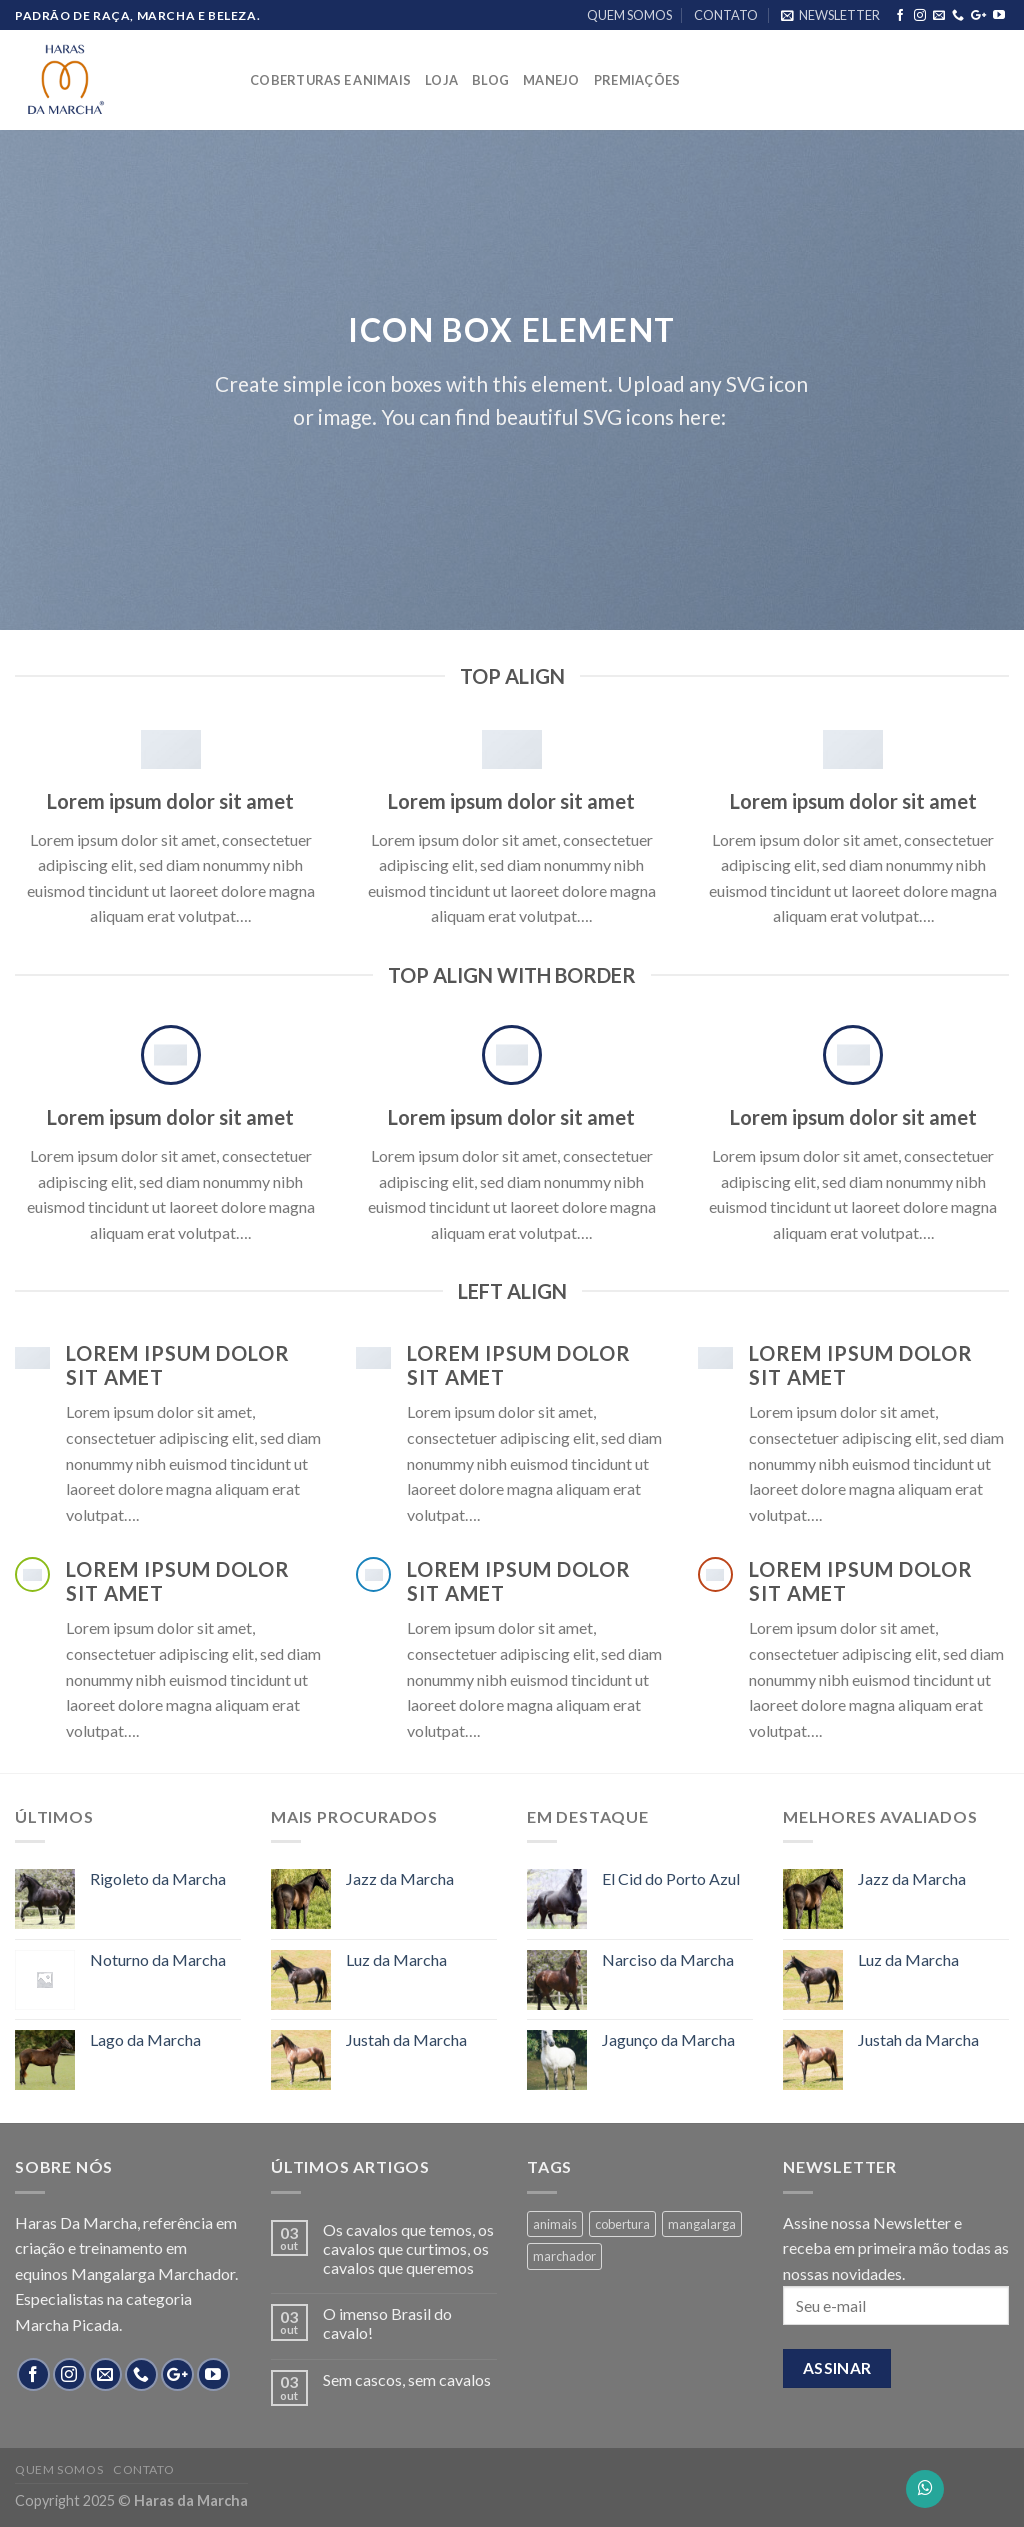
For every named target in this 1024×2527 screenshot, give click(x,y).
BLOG (490, 80)
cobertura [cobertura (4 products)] (622, 2224)
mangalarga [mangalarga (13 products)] (702, 2224)
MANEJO (551, 80)
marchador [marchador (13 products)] (564, 2256)
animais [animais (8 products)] (555, 2224)
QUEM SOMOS (629, 15)
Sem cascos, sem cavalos (407, 2379)
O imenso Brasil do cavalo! (387, 2323)
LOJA (441, 80)
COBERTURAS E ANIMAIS (330, 80)
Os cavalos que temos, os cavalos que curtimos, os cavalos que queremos (408, 2248)
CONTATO (726, 15)
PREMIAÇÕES (637, 80)
